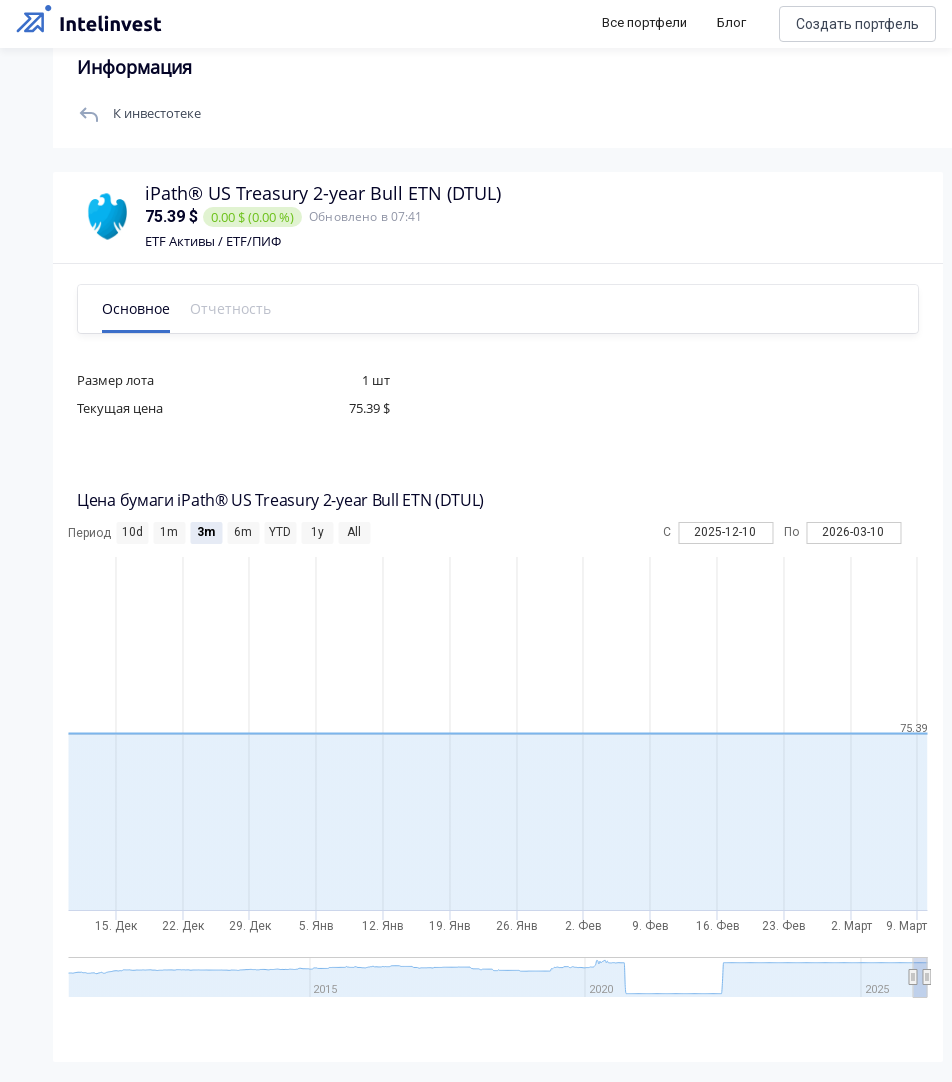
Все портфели (644, 22)
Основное (143, 308)
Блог (731, 22)
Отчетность (237, 308)
